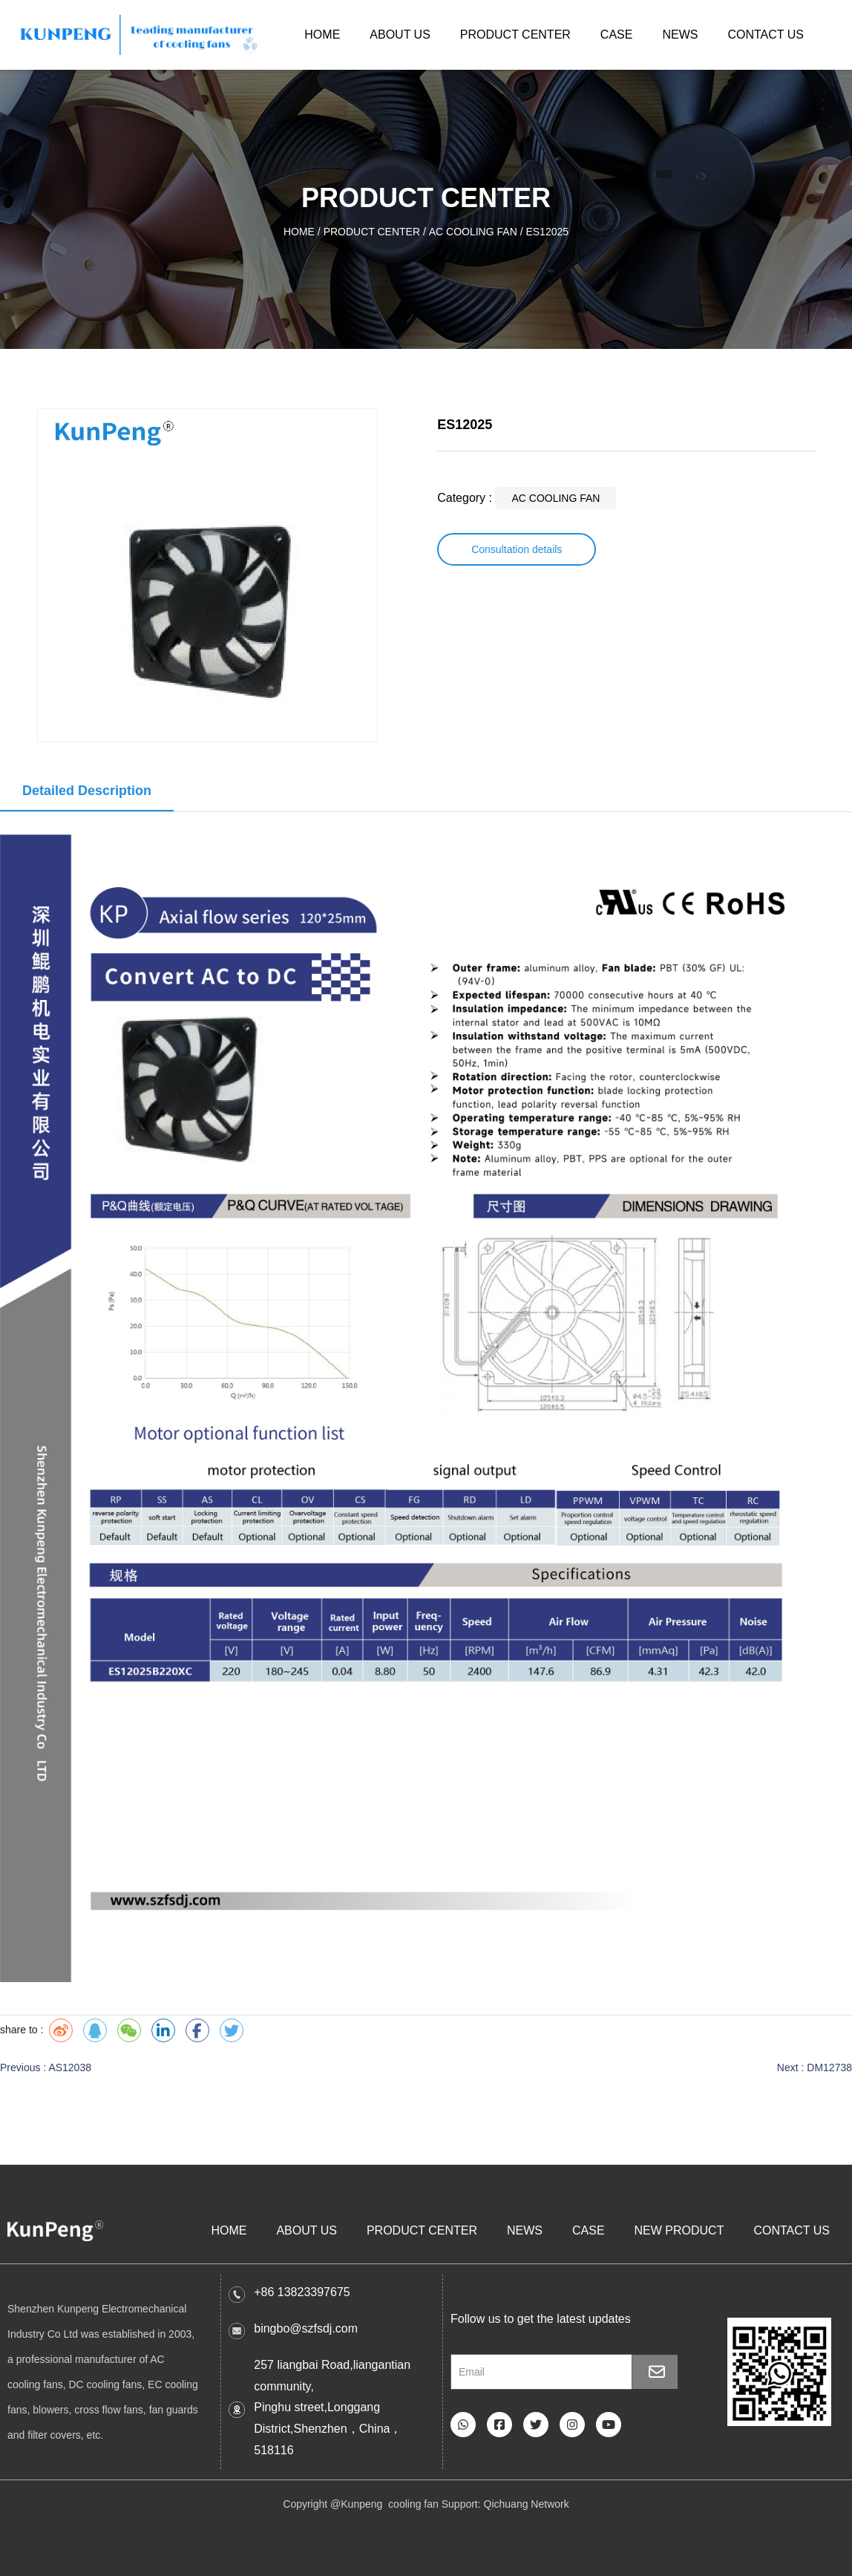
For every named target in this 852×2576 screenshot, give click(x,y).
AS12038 (69, 2067)
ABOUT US (400, 34)
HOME (322, 34)
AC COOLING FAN (473, 232)
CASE (616, 34)
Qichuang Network (526, 2504)
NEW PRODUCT (679, 2230)
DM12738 (829, 2067)
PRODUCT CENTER (515, 34)
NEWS (680, 34)
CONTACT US (765, 34)
